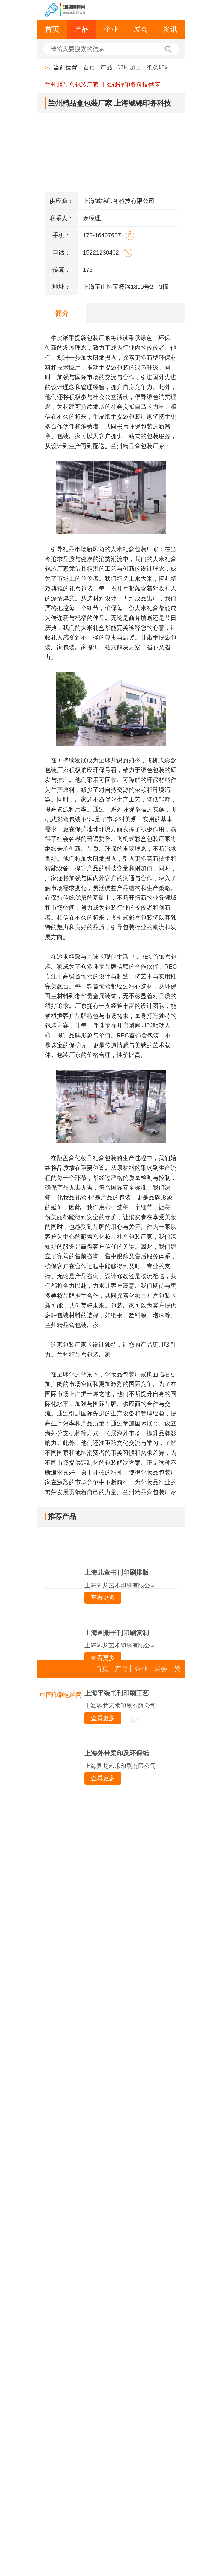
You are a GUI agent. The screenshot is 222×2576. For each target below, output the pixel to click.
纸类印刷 (159, 67)
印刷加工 (129, 67)
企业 (111, 29)
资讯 (170, 29)
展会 (140, 29)
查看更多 (103, 1597)
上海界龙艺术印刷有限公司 (120, 1585)
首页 (52, 29)
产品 (82, 29)
